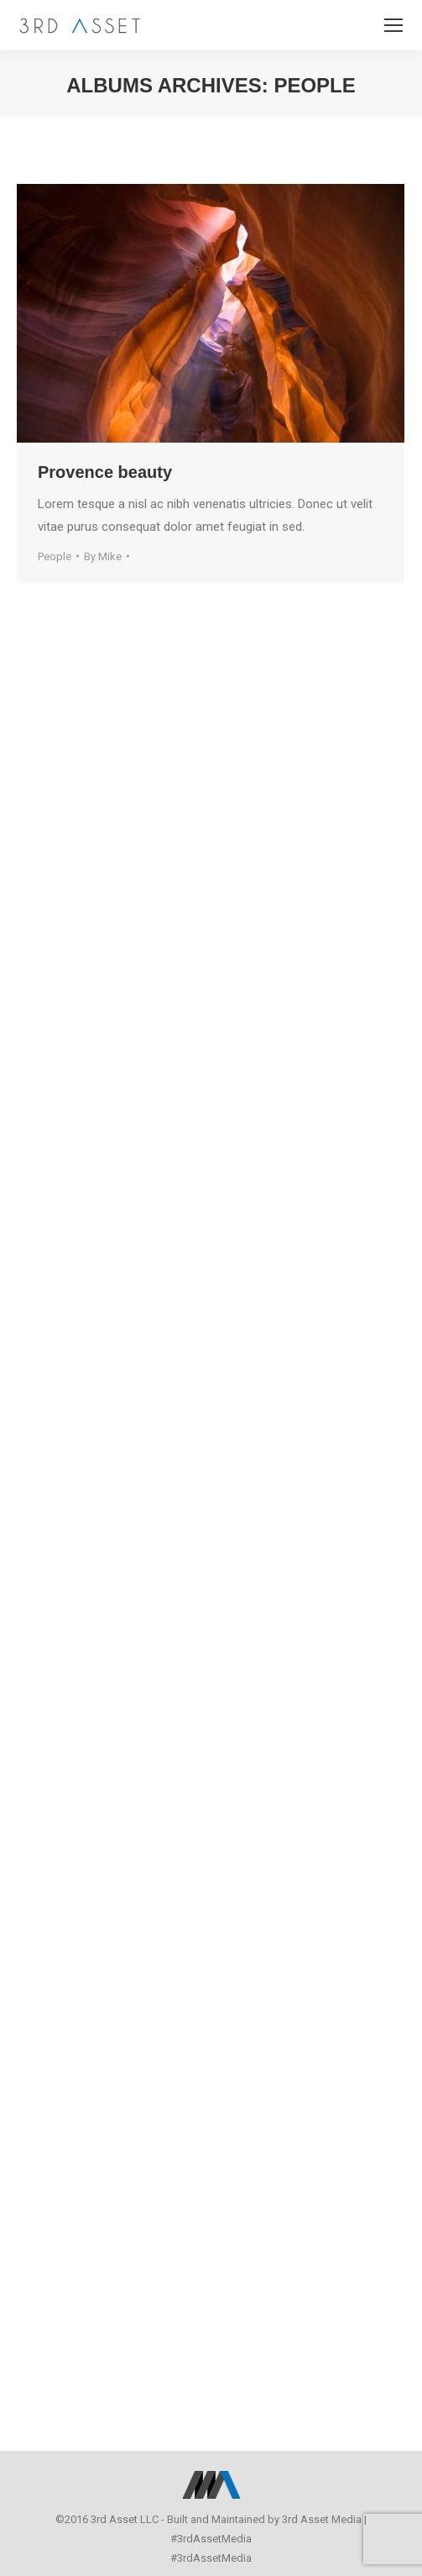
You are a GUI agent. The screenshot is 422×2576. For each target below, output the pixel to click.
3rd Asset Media (322, 2519)
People (54, 556)
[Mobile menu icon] (393, 25)
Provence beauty (105, 472)
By (103, 556)
